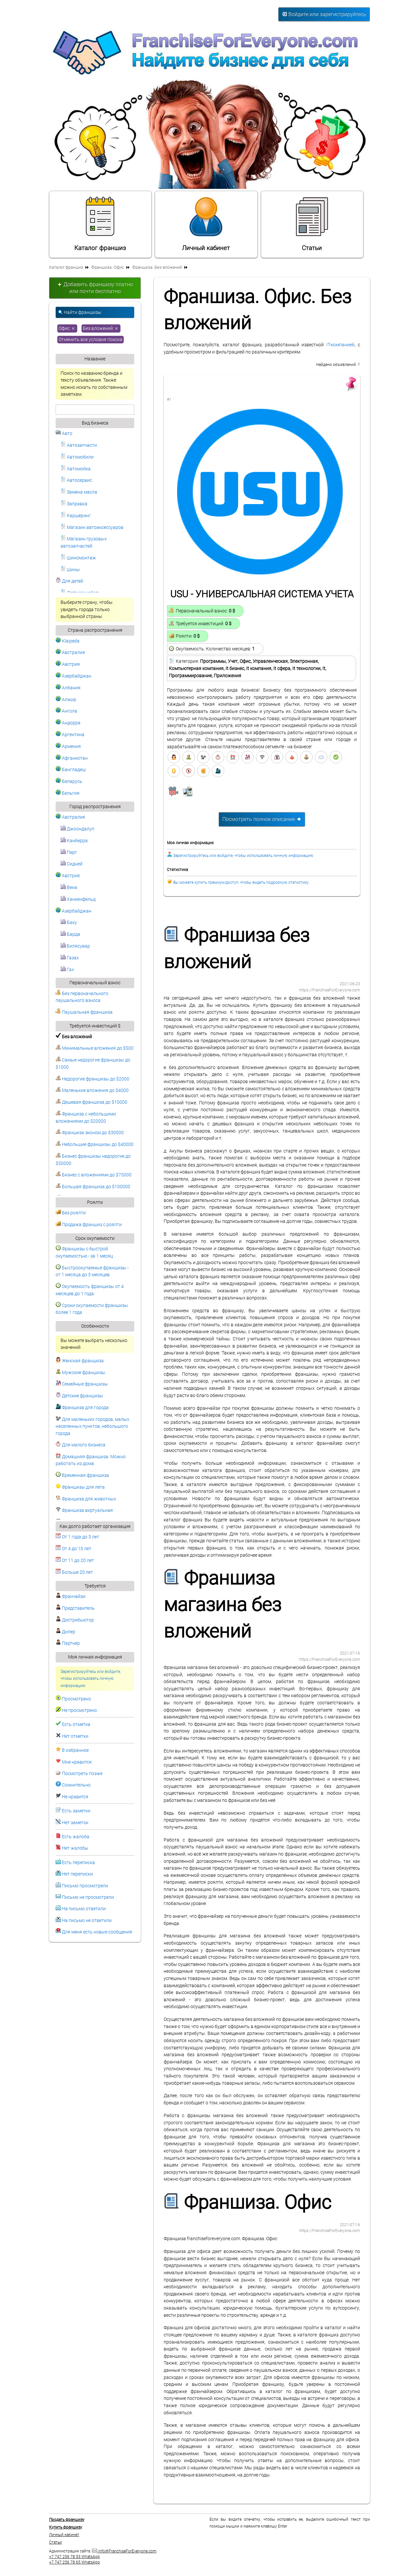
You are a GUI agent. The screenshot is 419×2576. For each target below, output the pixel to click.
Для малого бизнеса (80, 1445)
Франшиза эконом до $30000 (90, 1132)
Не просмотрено (79, 1710)
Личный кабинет (206, 224)
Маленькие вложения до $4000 (92, 1090)
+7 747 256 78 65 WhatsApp (74, 2562)
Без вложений (101, 328)
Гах (67, 969)
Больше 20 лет (74, 1572)
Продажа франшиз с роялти (89, 1224)
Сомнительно (76, 1785)
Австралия (70, 652)
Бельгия (68, 793)
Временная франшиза (82, 1475)
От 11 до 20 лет (75, 1560)
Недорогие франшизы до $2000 (92, 1079)
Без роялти (71, 1213)
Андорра (68, 723)
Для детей (69, 581)
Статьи (312, 224)
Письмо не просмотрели (88, 1897)
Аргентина (70, 734)
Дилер (65, 1632)
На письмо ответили (84, 1909)
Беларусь (69, 781)
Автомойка (76, 469)
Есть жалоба (75, 1837)
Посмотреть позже (82, 1773)
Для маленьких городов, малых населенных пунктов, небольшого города (92, 1426)
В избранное (75, 1750)
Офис (67, 328)
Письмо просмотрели (85, 1886)
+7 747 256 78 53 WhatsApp (74, 2556)
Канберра (74, 841)
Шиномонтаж (78, 558)
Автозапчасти (79, 445)
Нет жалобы (75, 1848)
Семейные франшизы (82, 1384)
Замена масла (79, 492)
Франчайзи (70, 1596)
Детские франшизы (79, 1396)
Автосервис (76, 480)
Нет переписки (77, 1874)
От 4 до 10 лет (73, 1548)
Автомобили (77, 457)
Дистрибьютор (75, 1620)
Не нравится (75, 1797)
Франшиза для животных (86, 1499)
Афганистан (72, 758)
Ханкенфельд (78, 899)
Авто (64, 433)
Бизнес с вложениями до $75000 (94, 1175)
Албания (68, 688)
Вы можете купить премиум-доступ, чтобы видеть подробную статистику (241, 882)
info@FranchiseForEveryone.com (124, 2551)
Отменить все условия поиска (90, 339)
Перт (69, 852)
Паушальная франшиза (84, 1012)
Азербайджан (73, 676)
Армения (68, 746)
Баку (69, 922)
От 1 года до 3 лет (77, 1537)
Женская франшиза (80, 1361)
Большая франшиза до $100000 (93, 1186)
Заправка (74, 504)
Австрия (68, 664)
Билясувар (75, 946)
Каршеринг (76, 515)
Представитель (75, 1608)
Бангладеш (71, 769)
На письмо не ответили (87, 1920)
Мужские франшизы (80, 1372)
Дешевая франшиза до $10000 (91, 1102)
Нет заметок (75, 1822)
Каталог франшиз (100, 224)
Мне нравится (77, 1762)
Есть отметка (76, 1724)
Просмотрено (76, 1699)
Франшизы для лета (80, 1487)
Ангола (66, 711)
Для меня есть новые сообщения (97, 1932)
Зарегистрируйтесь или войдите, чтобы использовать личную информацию (91, 1678)
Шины (70, 569)
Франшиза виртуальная (84, 1510)
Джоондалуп (77, 829)
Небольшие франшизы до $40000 (95, 1144)
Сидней (71, 864)
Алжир (66, 699)
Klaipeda (68, 641)
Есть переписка (78, 1862)
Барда (70, 934)
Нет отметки (75, 1736)
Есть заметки (76, 1811)
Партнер (68, 1643)
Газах (70, 958)
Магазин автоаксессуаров (92, 527)
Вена (69, 887)
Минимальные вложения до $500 (95, 1048)
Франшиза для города (82, 1407)
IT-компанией (340, 345)
